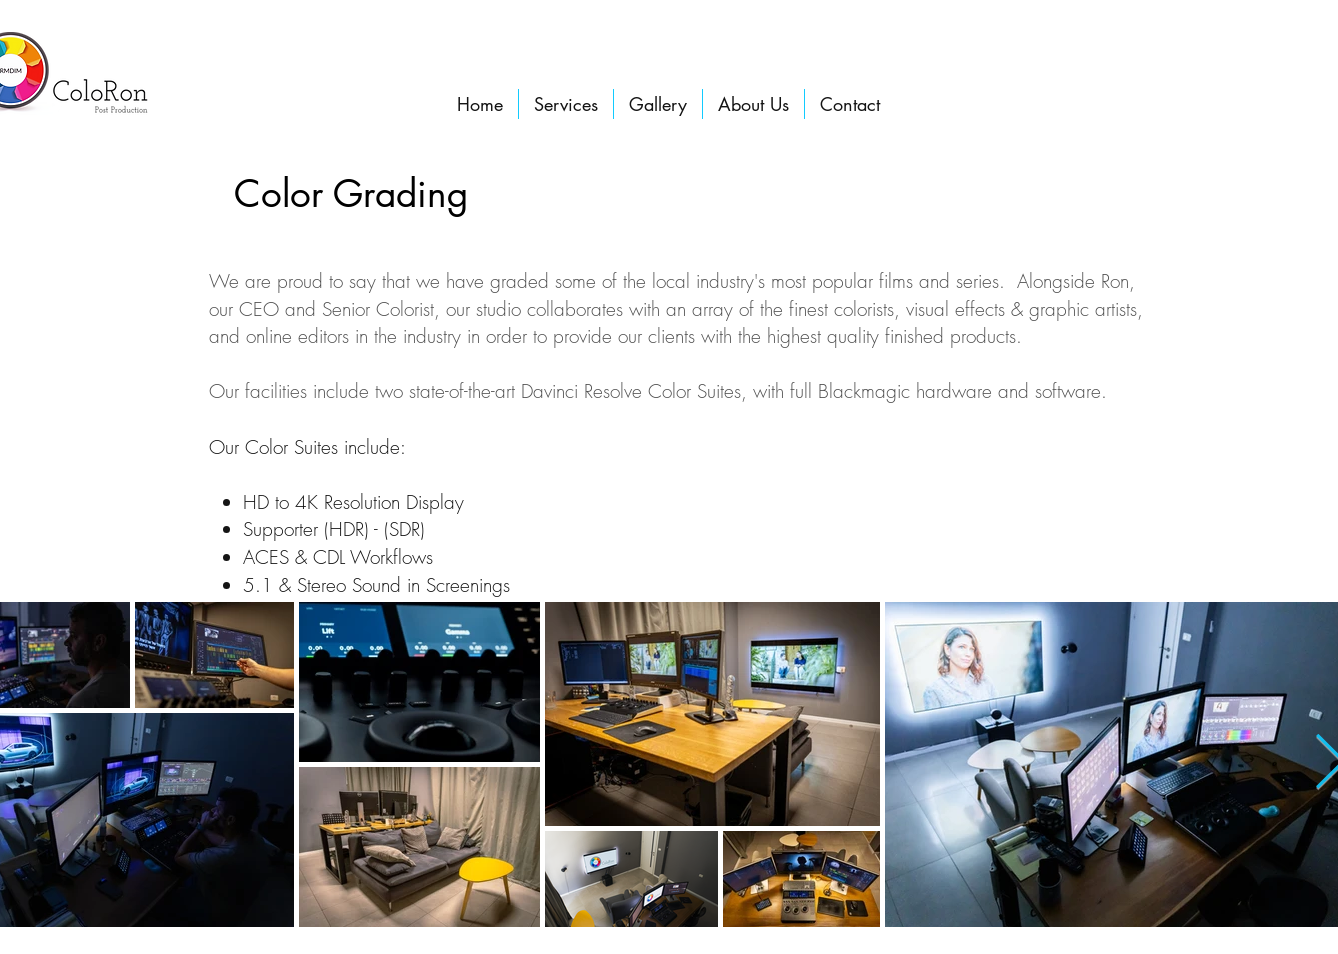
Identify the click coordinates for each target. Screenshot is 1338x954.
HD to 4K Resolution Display (356, 502)
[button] (566, 104)
